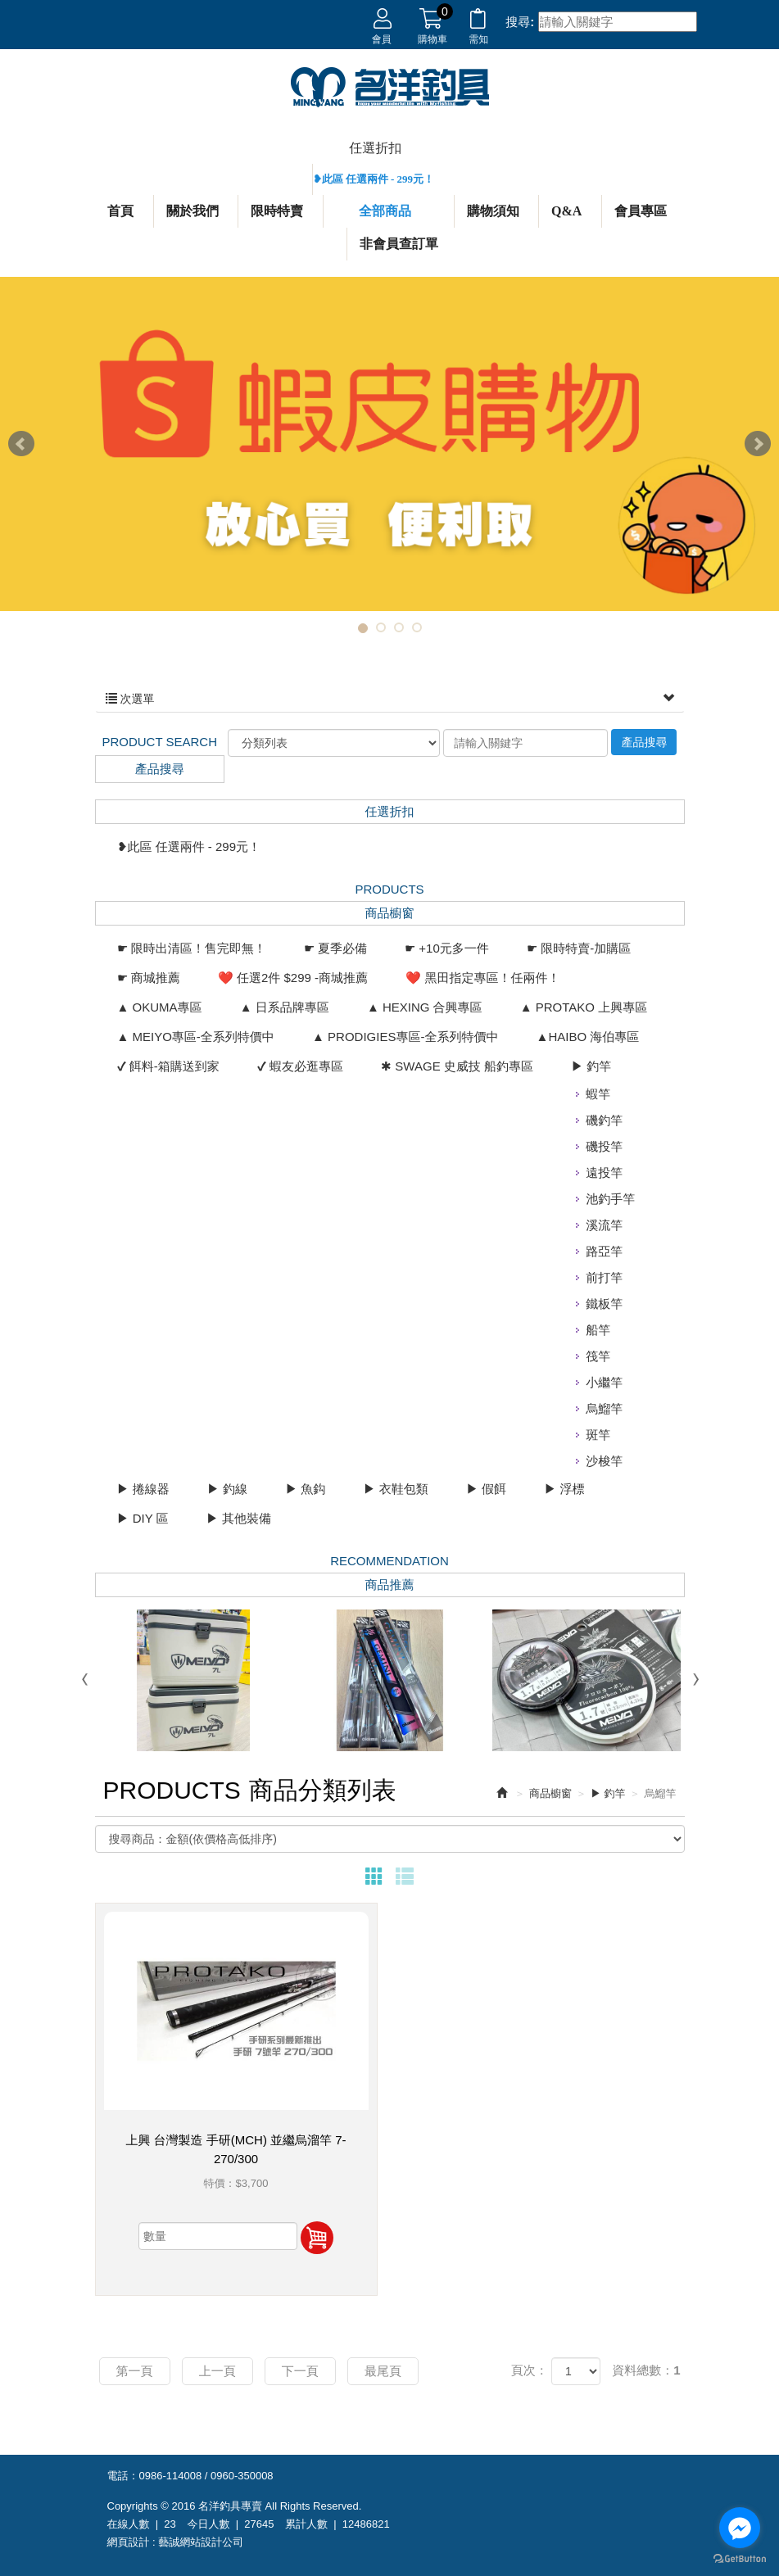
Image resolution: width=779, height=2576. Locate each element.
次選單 (390, 698)
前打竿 (604, 1277)
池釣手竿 (610, 1199)
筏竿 (598, 1356)
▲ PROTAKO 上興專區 (583, 1007)
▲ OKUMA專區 (159, 1007)
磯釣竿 (604, 1120)
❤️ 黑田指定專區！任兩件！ (482, 978)
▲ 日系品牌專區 (284, 1007)
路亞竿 (604, 1251)
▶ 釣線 (227, 1489)
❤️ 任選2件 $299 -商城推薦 (293, 978)
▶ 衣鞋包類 (396, 1489)
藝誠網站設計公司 (200, 2542)
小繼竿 (604, 1382)
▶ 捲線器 (143, 1489)
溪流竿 (604, 1225)
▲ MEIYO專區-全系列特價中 (195, 1037)
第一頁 (134, 2371)
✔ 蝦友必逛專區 (300, 1066)
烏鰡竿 (604, 1408)
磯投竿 (604, 1146)
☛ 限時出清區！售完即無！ (191, 948)
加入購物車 (317, 2237)
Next (758, 444)
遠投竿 (604, 1172)
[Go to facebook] (739, 2527)
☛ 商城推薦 (148, 978)
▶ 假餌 (486, 1489)
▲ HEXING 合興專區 (424, 1007)
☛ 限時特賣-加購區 (579, 948)
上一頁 (217, 2371)
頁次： (529, 2370)
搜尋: (519, 22)
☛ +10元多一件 (447, 948)
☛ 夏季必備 (335, 948)
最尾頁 (383, 2371)
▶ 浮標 (564, 1489)
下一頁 (300, 2371)
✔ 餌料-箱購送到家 (168, 1066)
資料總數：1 (646, 2370)
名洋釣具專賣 (390, 87)
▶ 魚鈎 (305, 1489)
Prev (21, 444)
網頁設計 (128, 2542)
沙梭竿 (604, 1461)
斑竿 (598, 1435)
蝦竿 (598, 1094)
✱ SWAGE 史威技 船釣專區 (457, 1066)
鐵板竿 (604, 1304)
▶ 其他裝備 (238, 1518)
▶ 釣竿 (591, 1066)
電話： (123, 2476)
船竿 (598, 1330)
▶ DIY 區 (143, 1518)
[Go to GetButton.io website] (739, 2559)
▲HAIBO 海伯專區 (588, 1037)
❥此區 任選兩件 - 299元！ (374, 179)
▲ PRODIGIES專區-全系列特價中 (405, 1037)
